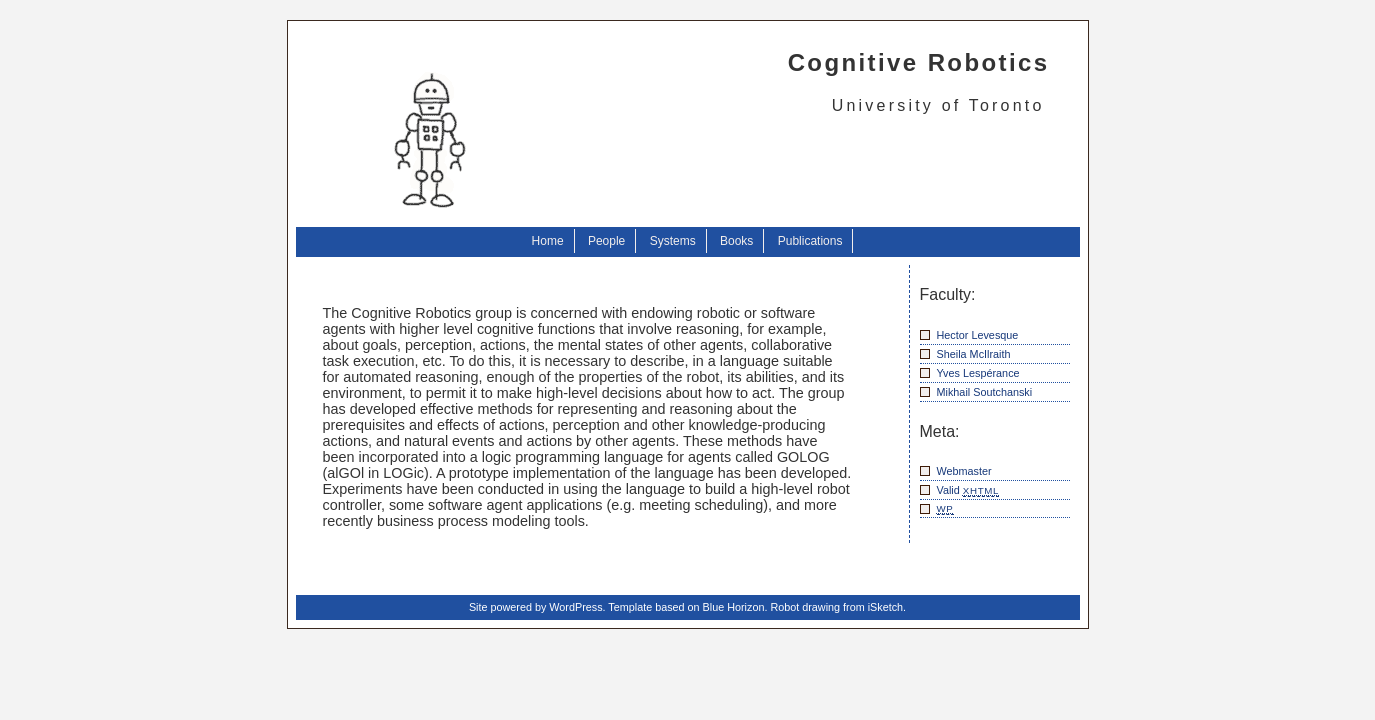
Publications (810, 241)
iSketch (885, 607)
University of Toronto (938, 105)
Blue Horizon (734, 607)
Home (548, 241)
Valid (968, 490)
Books (736, 241)
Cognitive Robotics (919, 62)
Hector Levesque (978, 335)
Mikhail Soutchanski (985, 392)
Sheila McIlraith (974, 354)
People (606, 241)
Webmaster (964, 471)
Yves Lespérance (978, 373)
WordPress (575, 607)
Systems (673, 241)
